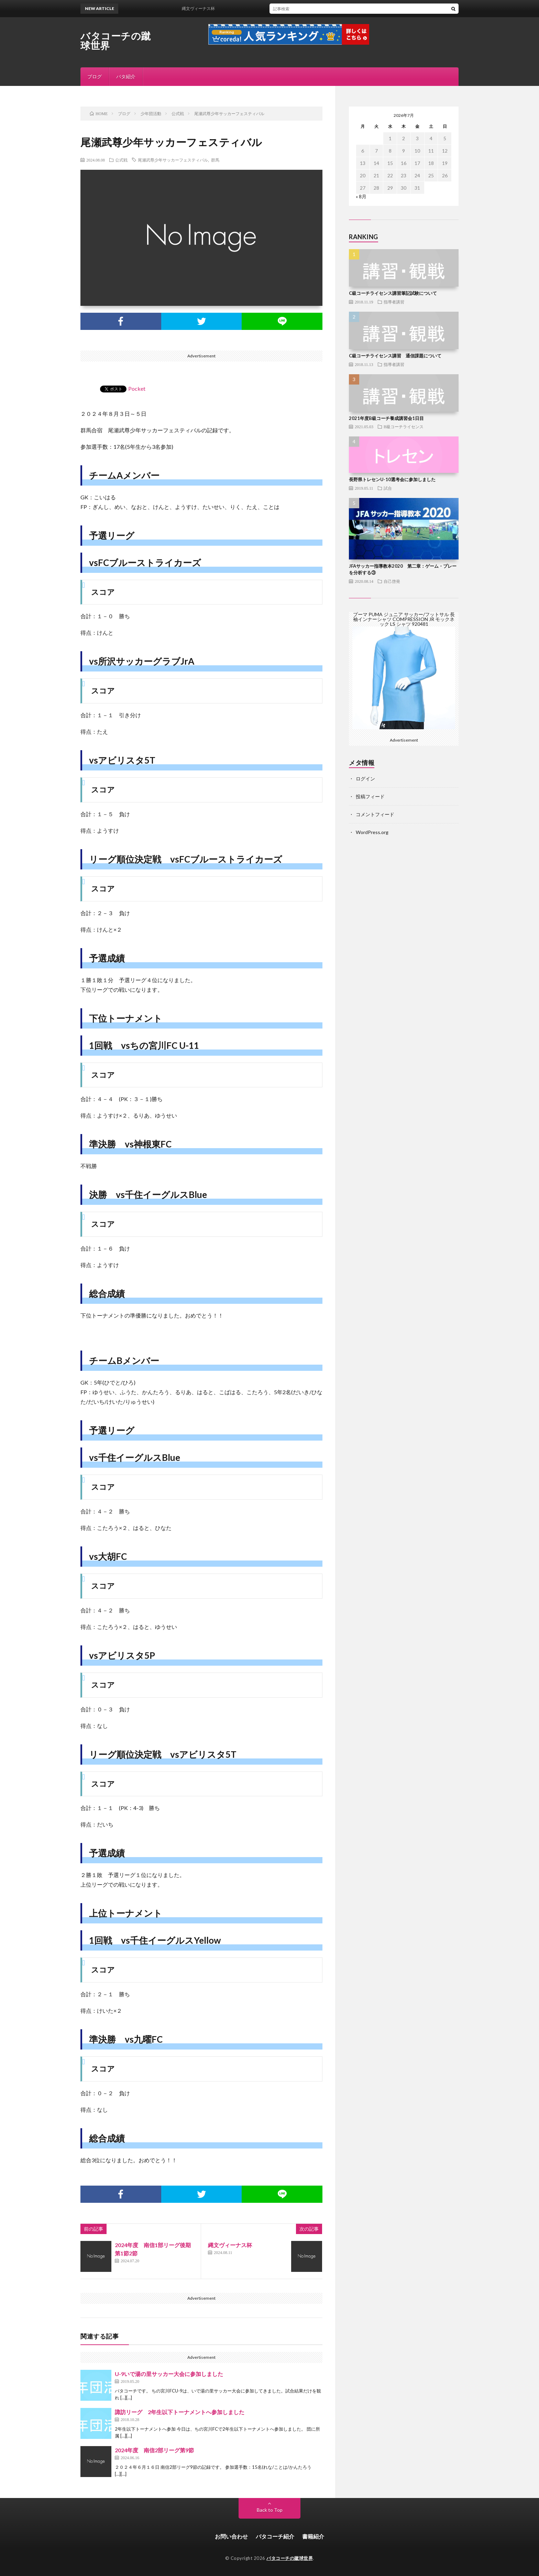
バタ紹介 (125, 76)
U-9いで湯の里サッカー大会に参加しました (169, 2373)
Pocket (136, 388)
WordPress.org (372, 832)
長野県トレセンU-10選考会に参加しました (392, 479)
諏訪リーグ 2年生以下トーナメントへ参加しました (179, 2412)
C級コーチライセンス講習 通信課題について (395, 355)
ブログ (94, 76)
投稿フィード (370, 796)
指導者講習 (394, 302)
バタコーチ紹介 (275, 2536)
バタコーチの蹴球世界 (115, 40)
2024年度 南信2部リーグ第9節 (154, 2450)
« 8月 (361, 196)
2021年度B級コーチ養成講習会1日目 (386, 418)
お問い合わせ (231, 2536)
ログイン (365, 778)
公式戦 (121, 160)
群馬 (215, 160)
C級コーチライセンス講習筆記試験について (393, 293)
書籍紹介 (313, 2536)
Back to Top (270, 2510)
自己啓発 (392, 581)
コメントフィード (375, 814)
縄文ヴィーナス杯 (203, 8)
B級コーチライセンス (404, 426)
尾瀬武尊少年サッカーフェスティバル (173, 160)
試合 (388, 488)
